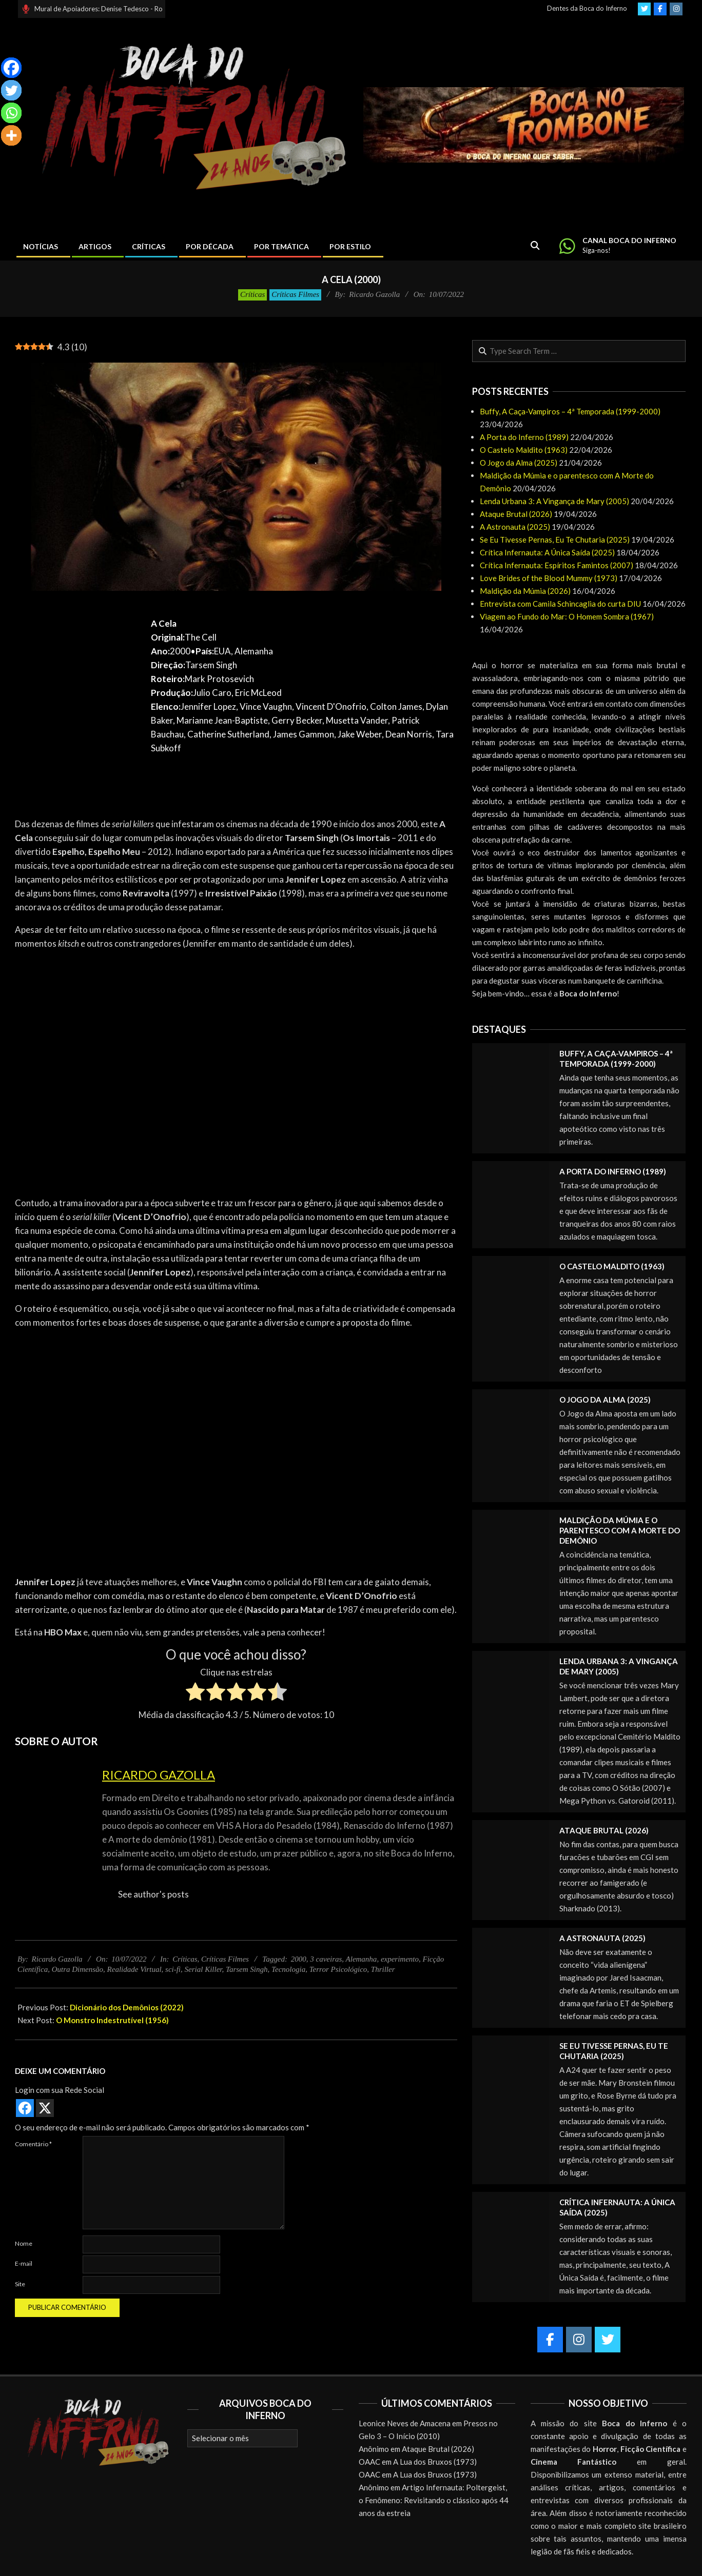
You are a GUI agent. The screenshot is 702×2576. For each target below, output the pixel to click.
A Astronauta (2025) (515, 526)
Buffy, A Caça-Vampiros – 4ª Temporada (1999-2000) (570, 411)
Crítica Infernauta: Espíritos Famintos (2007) (556, 565)
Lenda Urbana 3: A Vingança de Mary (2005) (554, 501)
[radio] (195, 1693)
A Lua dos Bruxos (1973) (435, 2461)
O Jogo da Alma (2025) (518, 462)
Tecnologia (288, 1969)
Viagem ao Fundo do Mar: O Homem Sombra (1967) (567, 616)
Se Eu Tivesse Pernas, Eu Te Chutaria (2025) (555, 539)
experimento (400, 1959)
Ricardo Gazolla (158, 1774)
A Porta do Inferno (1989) (524, 437)
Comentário (33, 2144)
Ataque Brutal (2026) (516, 513)
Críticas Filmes (295, 294)
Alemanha (361, 1959)
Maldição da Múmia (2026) (525, 590)
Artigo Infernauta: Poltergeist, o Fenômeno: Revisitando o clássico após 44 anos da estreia (434, 2500)
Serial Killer (203, 1969)
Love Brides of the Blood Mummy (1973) (548, 578)
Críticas (252, 294)
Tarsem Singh (247, 1969)
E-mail (23, 2263)
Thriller (383, 1969)
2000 (298, 1959)
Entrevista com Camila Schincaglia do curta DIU (560, 603)
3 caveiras (326, 1959)
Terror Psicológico (338, 1969)
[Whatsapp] (11, 113)
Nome (23, 2243)
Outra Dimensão (77, 1969)
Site (20, 2284)
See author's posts (153, 1894)
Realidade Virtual (134, 1969)
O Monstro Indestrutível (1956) (112, 2020)
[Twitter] (11, 90)
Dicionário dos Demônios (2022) (127, 2007)
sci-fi (173, 1969)
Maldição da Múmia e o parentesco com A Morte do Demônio (619, 1530)
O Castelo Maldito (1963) (524, 449)
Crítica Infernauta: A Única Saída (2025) (547, 552)
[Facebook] (11, 67)
